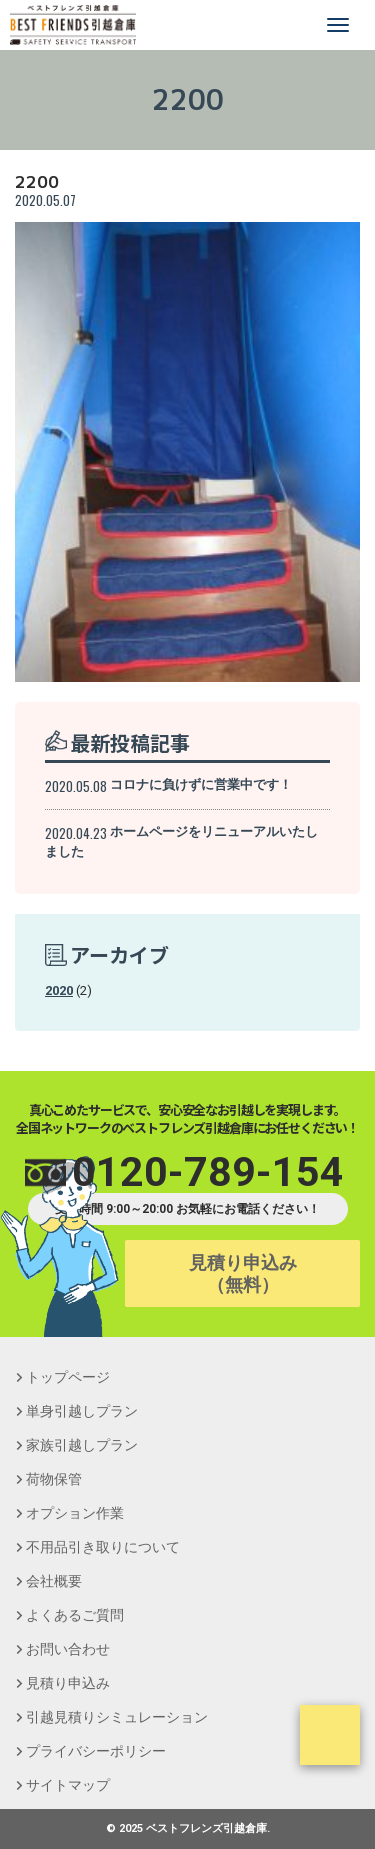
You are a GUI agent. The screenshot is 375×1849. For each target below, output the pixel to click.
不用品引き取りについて (103, 1547)
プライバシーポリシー (96, 1751)
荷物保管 (54, 1479)
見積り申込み (68, 1683)
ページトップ (330, 1735)
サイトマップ (68, 1785)
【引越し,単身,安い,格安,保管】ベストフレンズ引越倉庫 (73, 25)
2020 (59, 990)
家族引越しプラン (82, 1445)
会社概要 (54, 1581)
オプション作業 (75, 1513)
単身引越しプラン (82, 1411)
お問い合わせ (68, 1649)
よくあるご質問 (75, 1615)
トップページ (68, 1377)
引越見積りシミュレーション (117, 1717)
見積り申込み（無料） (243, 1273)
